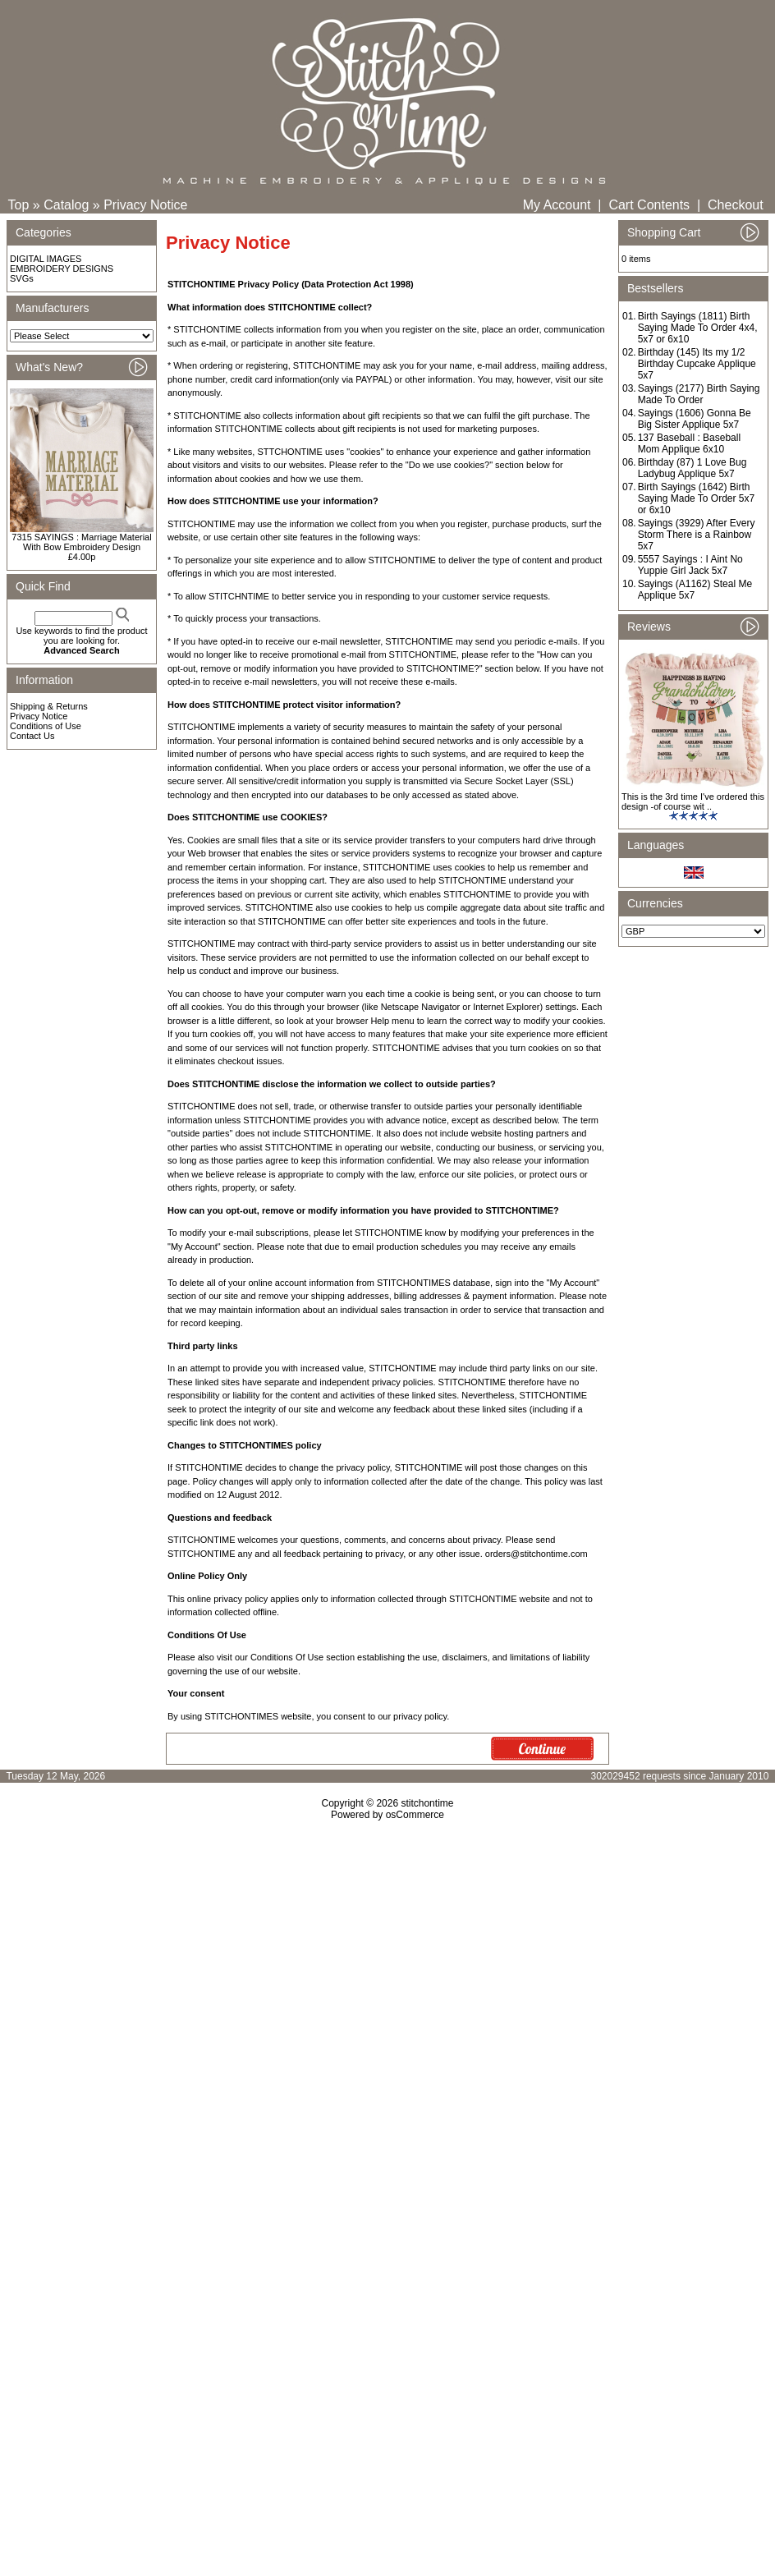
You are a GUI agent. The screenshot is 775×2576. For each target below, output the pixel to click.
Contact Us (32, 736)
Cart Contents (649, 205)
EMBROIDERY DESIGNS (61, 268)
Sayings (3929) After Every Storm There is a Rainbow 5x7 (696, 534)
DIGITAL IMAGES (45, 259)
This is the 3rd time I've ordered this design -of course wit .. (692, 801)
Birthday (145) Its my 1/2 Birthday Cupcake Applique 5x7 (697, 364)
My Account (557, 205)
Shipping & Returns (49, 706)
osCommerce (415, 1815)
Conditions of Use (45, 726)
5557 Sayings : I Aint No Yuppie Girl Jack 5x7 (690, 564)
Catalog (66, 205)
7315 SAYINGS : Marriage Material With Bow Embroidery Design (81, 542)
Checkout (736, 205)
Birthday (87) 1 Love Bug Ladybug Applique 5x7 (692, 468)
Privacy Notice (145, 205)
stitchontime (427, 1803)
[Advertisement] (387, 1962)
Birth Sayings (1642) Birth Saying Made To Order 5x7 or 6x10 (696, 498)
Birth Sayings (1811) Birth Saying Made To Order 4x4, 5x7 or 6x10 (698, 327)
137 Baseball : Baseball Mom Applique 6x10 (689, 443)
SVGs (22, 278)
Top (19, 205)
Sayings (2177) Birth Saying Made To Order (699, 394)
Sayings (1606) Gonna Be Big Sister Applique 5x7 (694, 418)
